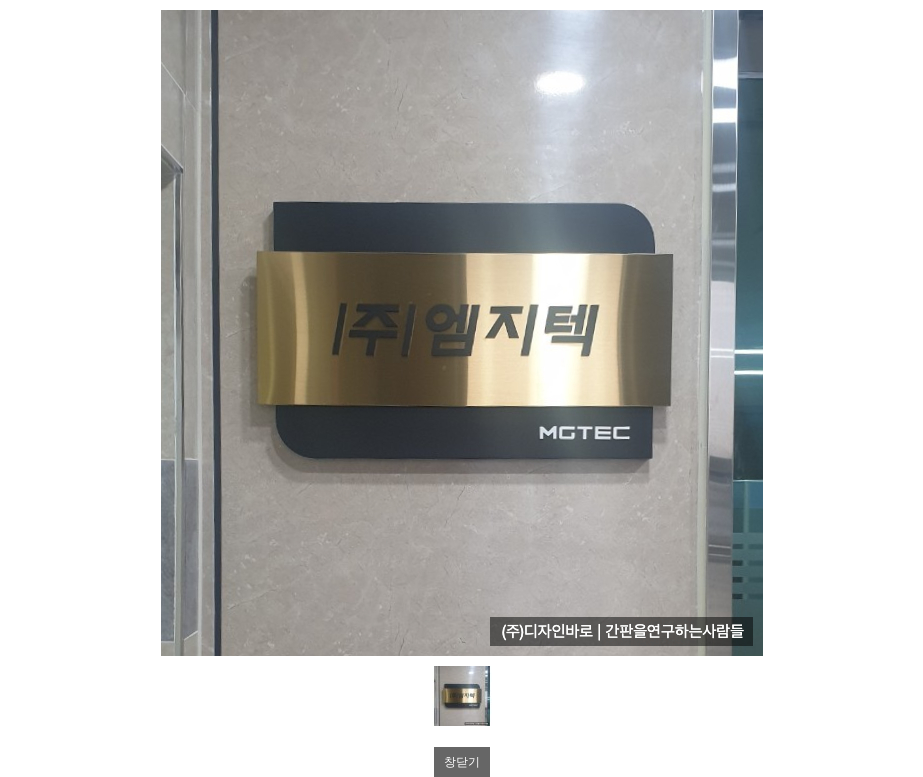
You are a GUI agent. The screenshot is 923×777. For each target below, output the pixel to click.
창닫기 (462, 762)
